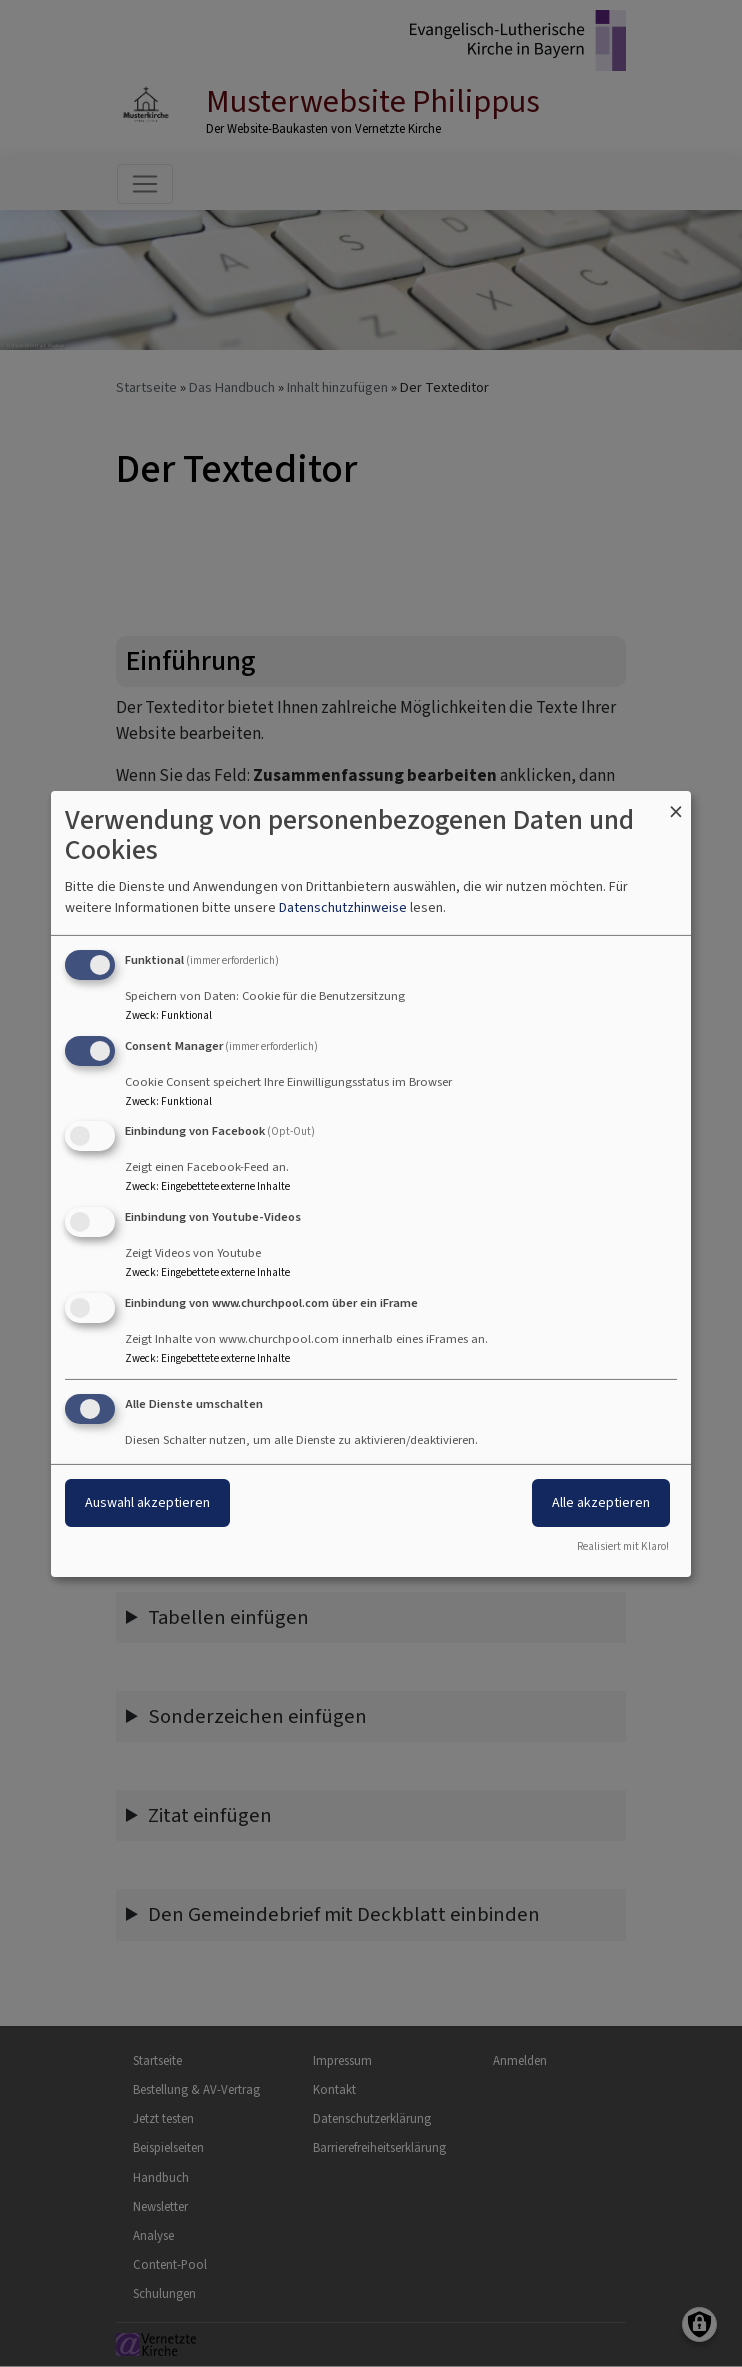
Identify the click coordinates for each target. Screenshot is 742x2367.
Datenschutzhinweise (343, 907)
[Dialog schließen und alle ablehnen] (676, 802)
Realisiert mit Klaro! (623, 1546)
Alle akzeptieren (601, 1502)
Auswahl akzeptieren (147, 1502)
